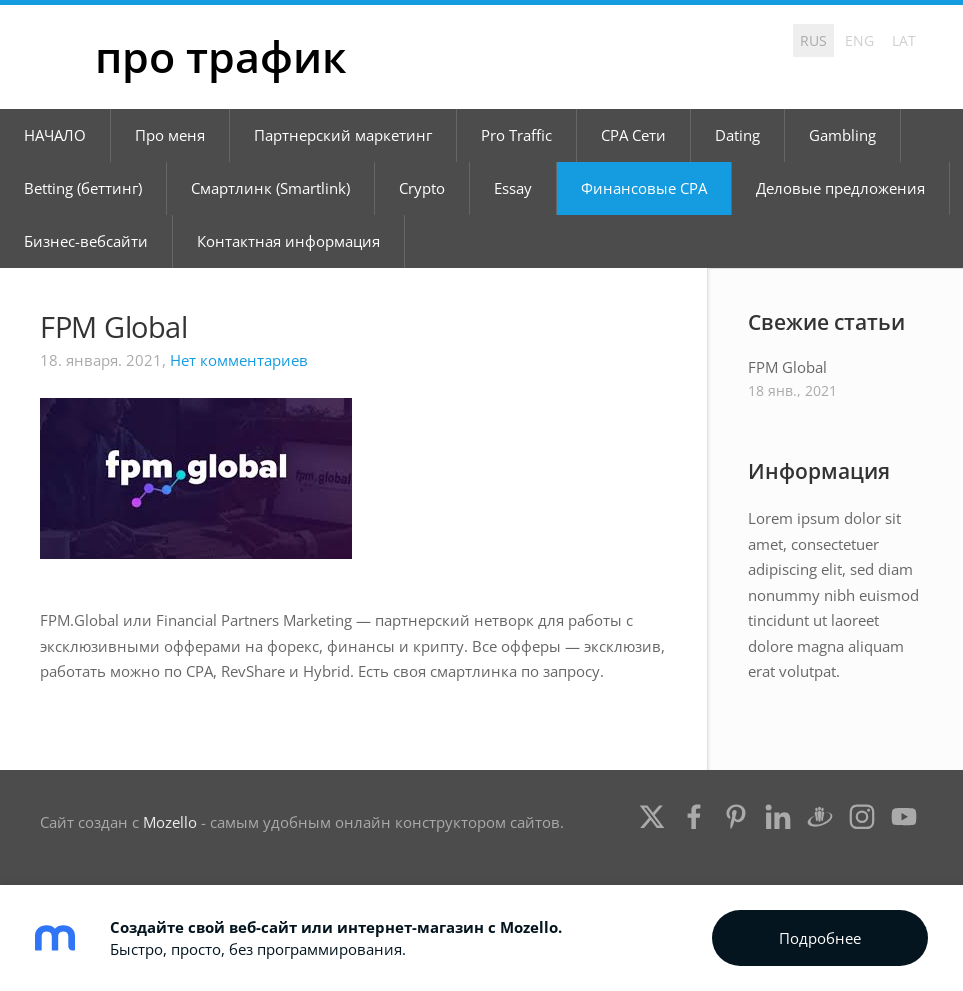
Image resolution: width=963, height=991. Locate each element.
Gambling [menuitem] (842, 135)
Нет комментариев (239, 360)
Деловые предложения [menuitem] (840, 188)
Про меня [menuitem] (170, 135)
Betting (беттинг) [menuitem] (83, 188)
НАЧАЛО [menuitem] (55, 135)
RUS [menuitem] (813, 40)
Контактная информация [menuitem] (288, 241)
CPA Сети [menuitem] (633, 135)
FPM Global (113, 326)
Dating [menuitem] (737, 135)
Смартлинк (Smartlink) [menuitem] (270, 188)
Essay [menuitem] (513, 188)
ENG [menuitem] (859, 40)
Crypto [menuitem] (422, 188)
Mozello (170, 822)
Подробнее (820, 938)
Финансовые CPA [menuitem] (644, 188)
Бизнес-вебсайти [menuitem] (86, 241)
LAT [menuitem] (904, 40)
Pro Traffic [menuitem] (516, 135)
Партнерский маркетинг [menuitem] (343, 135)
